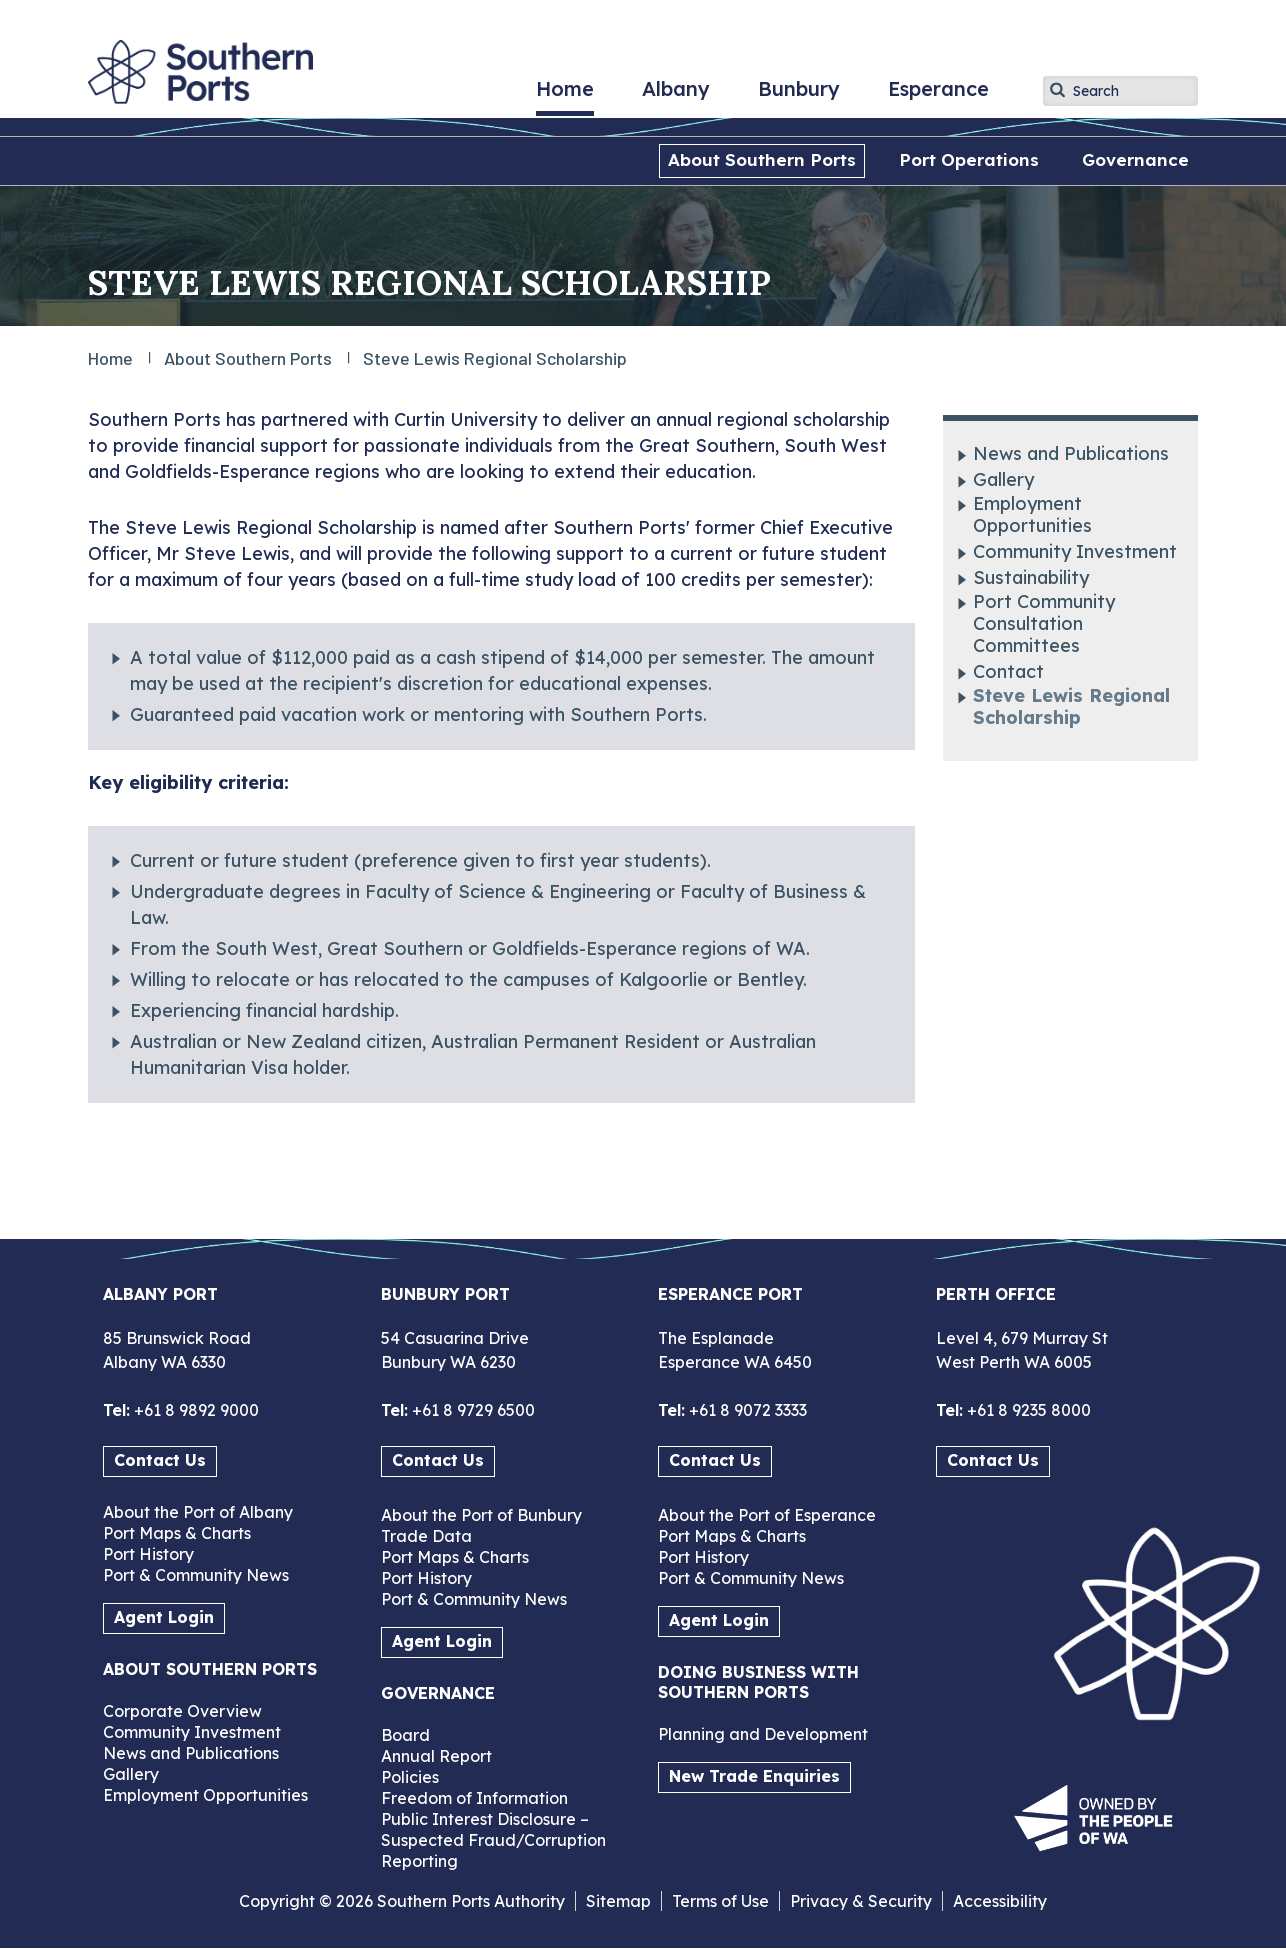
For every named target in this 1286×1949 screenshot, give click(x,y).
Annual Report (436, 1756)
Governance (1135, 159)
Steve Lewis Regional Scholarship (1071, 707)
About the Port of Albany (198, 1512)
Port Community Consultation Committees (1044, 624)
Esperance (938, 96)
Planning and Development (763, 1734)
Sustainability (1031, 578)
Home (565, 96)
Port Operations (969, 159)
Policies (410, 1777)
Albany (676, 96)
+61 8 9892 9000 (194, 1410)
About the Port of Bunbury (481, 1515)
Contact (1008, 672)
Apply (1058, 90)
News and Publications (1071, 454)
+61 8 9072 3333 (746, 1410)
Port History (148, 1554)
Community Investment (1075, 552)
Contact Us (160, 1460)
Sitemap (618, 1901)
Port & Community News (196, 1575)
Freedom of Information (474, 1798)
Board (405, 1735)
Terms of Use (720, 1901)
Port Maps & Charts (177, 1533)
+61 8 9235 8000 (1027, 1410)
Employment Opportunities (1032, 515)
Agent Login (164, 1617)
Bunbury (799, 96)
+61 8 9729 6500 (471, 1410)
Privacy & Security (861, 1901)
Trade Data (426, 1536)
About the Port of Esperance (767, 1515)
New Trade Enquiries (754, 1776)
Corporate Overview (182, 1711)
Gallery (1003, 480)
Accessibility (1000, 1901)
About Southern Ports (762, 159)
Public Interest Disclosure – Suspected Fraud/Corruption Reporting (493, 1840)
